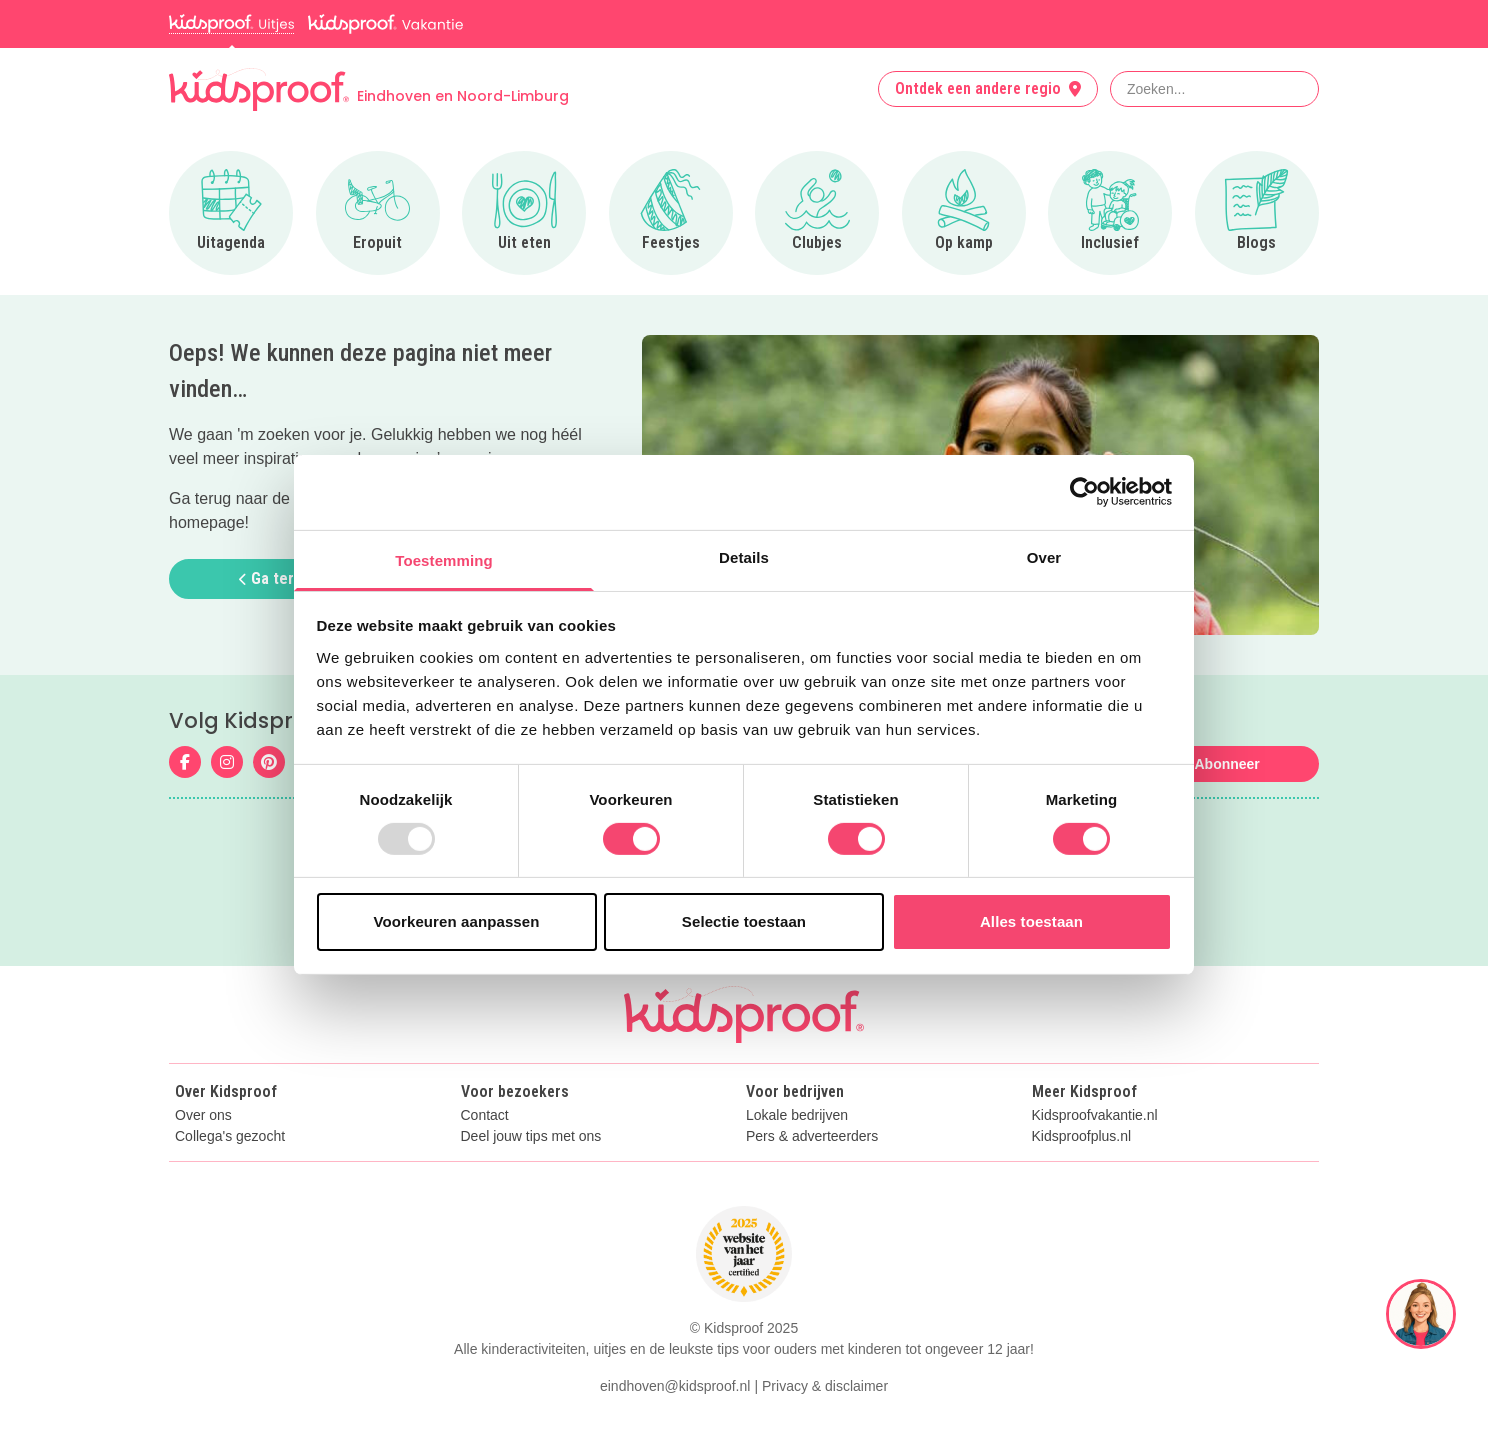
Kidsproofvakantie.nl (1095, 1115)
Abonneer (1226, 764)
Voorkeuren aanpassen (457, 921)
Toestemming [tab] (444, 559)
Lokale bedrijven (797, 1115)
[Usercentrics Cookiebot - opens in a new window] (1084, 492)
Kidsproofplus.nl (1082, 1136)
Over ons (203, 1115)
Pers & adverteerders (812, 1136)
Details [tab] (744, 556)
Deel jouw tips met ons (531, 1136)
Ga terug (275, 578)
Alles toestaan (1031, 921)
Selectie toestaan (744, 921)
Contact (485, 1115)
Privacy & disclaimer (825, 1386)
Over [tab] (1044, 556)
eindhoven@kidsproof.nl (675, 1386)
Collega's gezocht (230, 1136)
